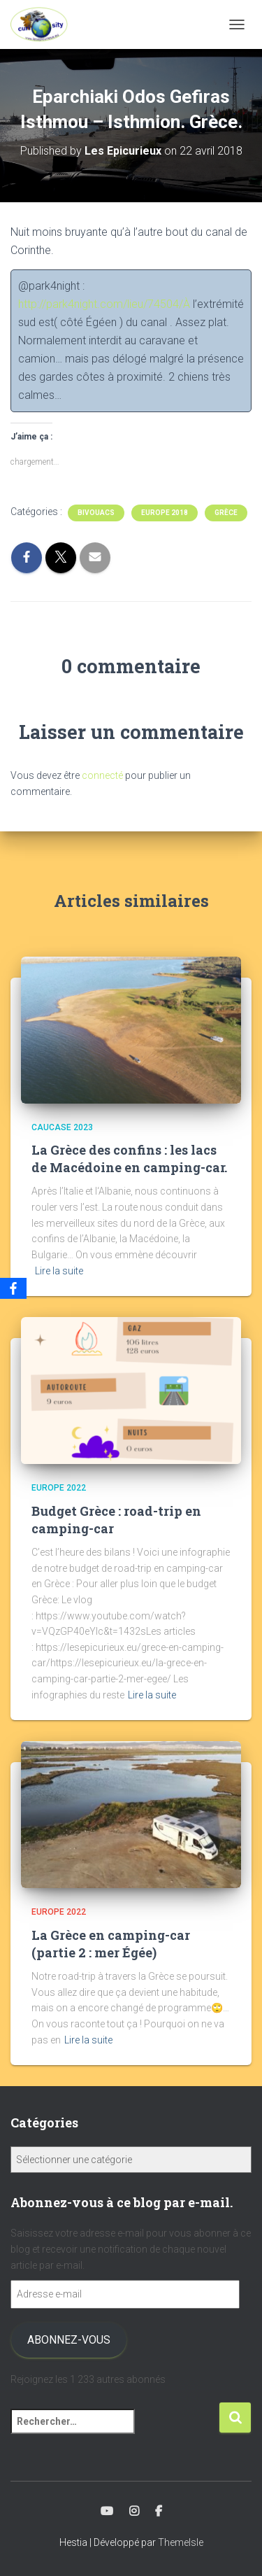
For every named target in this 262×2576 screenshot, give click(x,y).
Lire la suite (59, 1270)
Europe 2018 (164, 512)
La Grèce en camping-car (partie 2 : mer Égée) (110, 1944)
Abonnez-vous (68, 2339)
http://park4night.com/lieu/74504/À (104, 304)
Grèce (226, 512)
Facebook (158, 2512)
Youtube (107, 2512)
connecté (102, 775)
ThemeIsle (180, 2542)
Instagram (134, 2512)
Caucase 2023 (62, 1127)
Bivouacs (96, 512)
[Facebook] (13, 1288)
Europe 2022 (58, 1488)
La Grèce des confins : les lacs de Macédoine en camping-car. (129, 1158)
